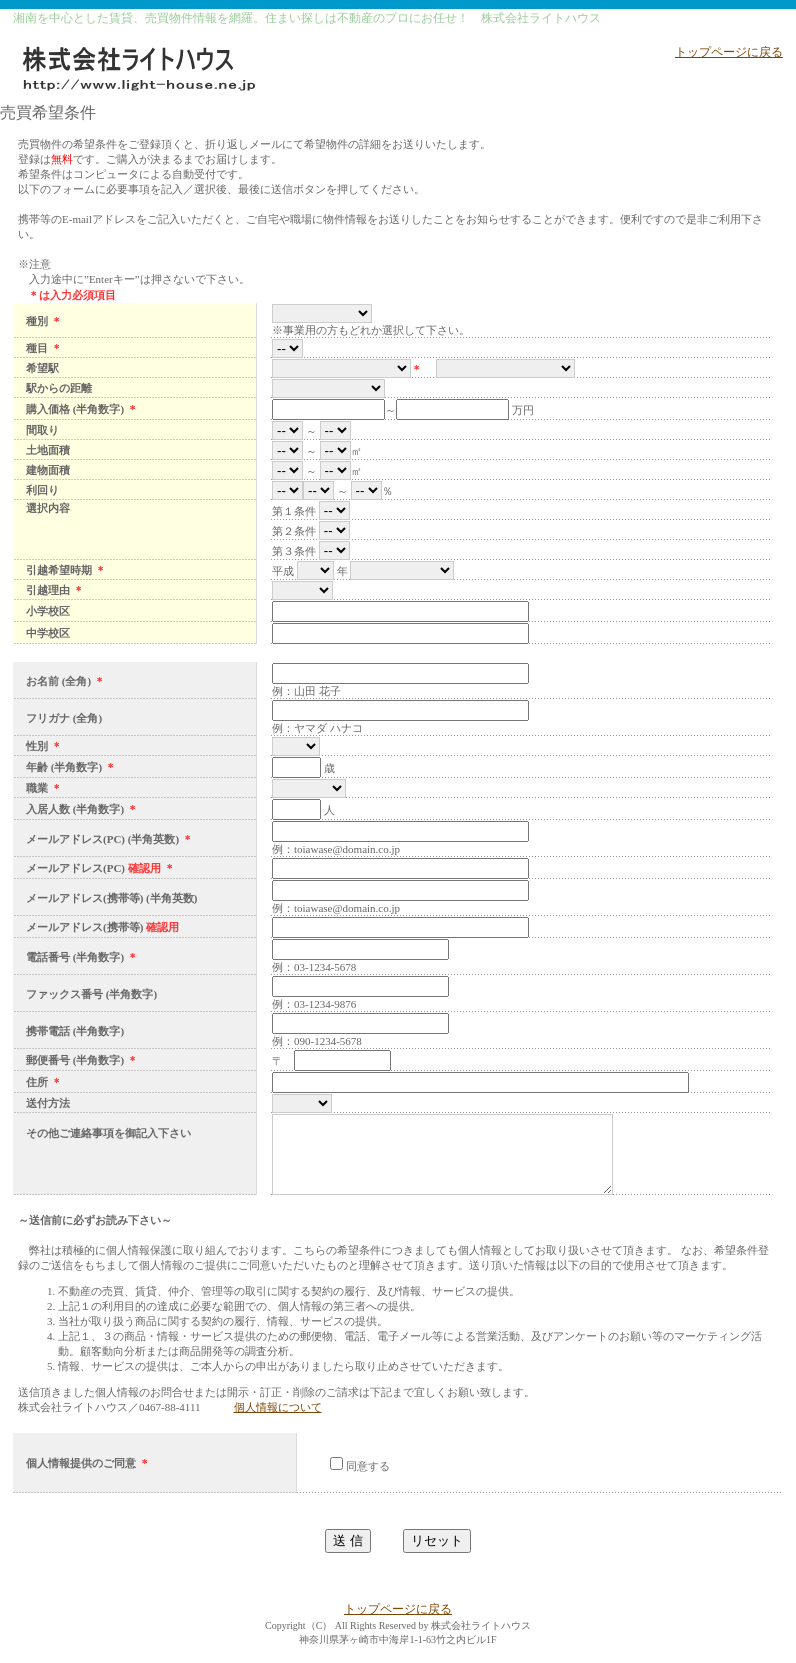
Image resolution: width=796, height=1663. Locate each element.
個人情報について (278, 1422)
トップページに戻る (729, 52)
